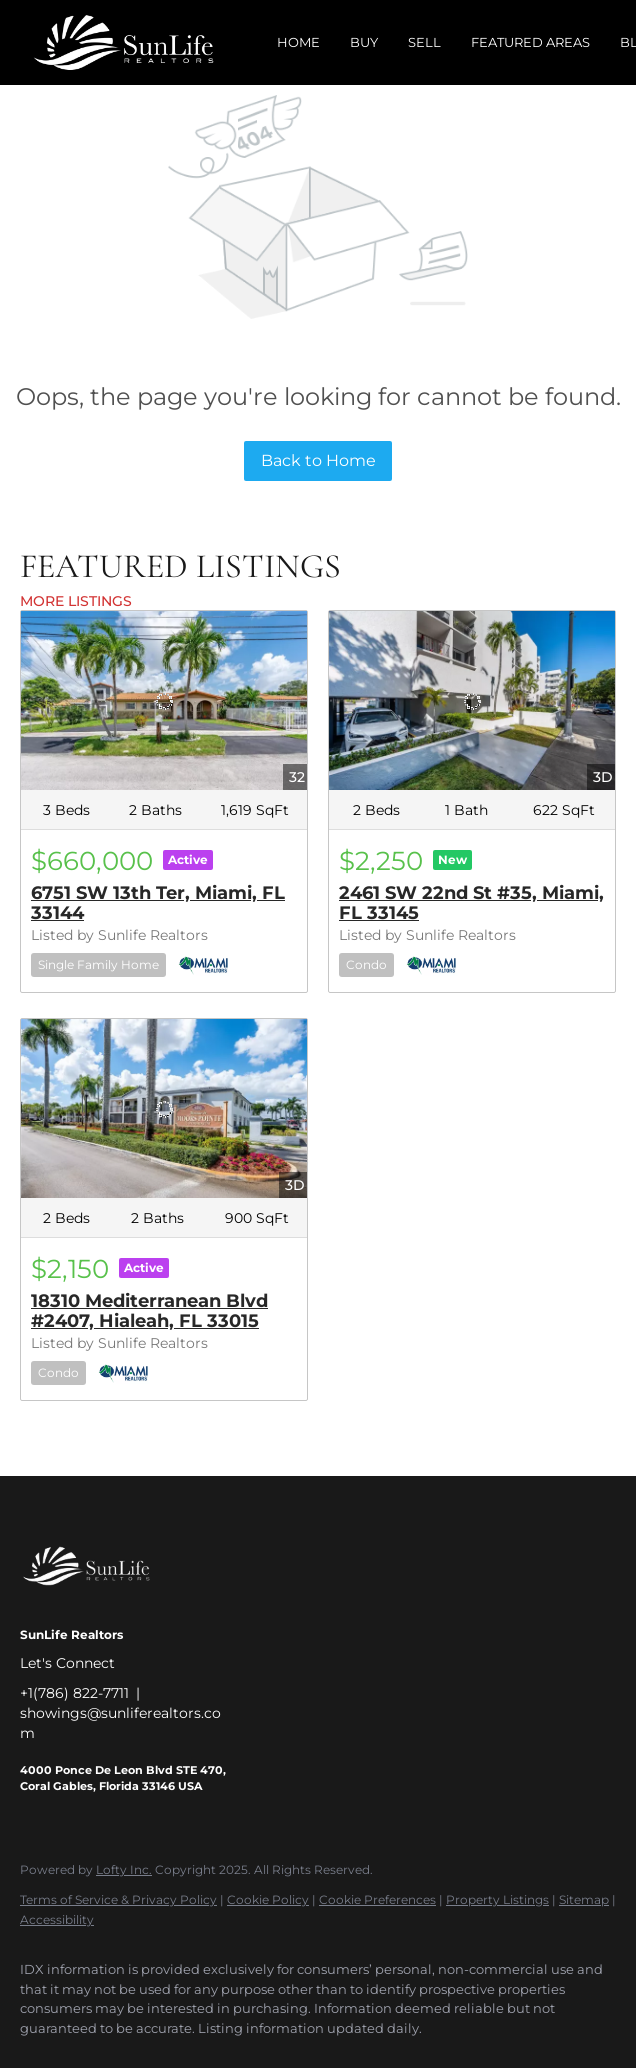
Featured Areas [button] (530, 42)
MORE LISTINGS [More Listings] (76, 601)
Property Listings (497, 1899)
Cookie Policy (268, 1899)
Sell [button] (424, 42)
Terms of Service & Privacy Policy (118, 1899)
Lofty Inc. (124, 1869)
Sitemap (584, 1899)
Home (298, 42)
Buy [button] (364, 42)
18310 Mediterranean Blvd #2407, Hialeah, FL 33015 (149, 1311)
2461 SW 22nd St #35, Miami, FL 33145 (471, 903)
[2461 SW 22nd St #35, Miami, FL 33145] (472, 700)
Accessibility (57, 1919)
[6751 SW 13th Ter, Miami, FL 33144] (164, 700)
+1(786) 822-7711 (74, 1693)
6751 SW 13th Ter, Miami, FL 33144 (158, 903)
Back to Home (318, 460)
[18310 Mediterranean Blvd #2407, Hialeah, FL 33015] (164, 1108)
